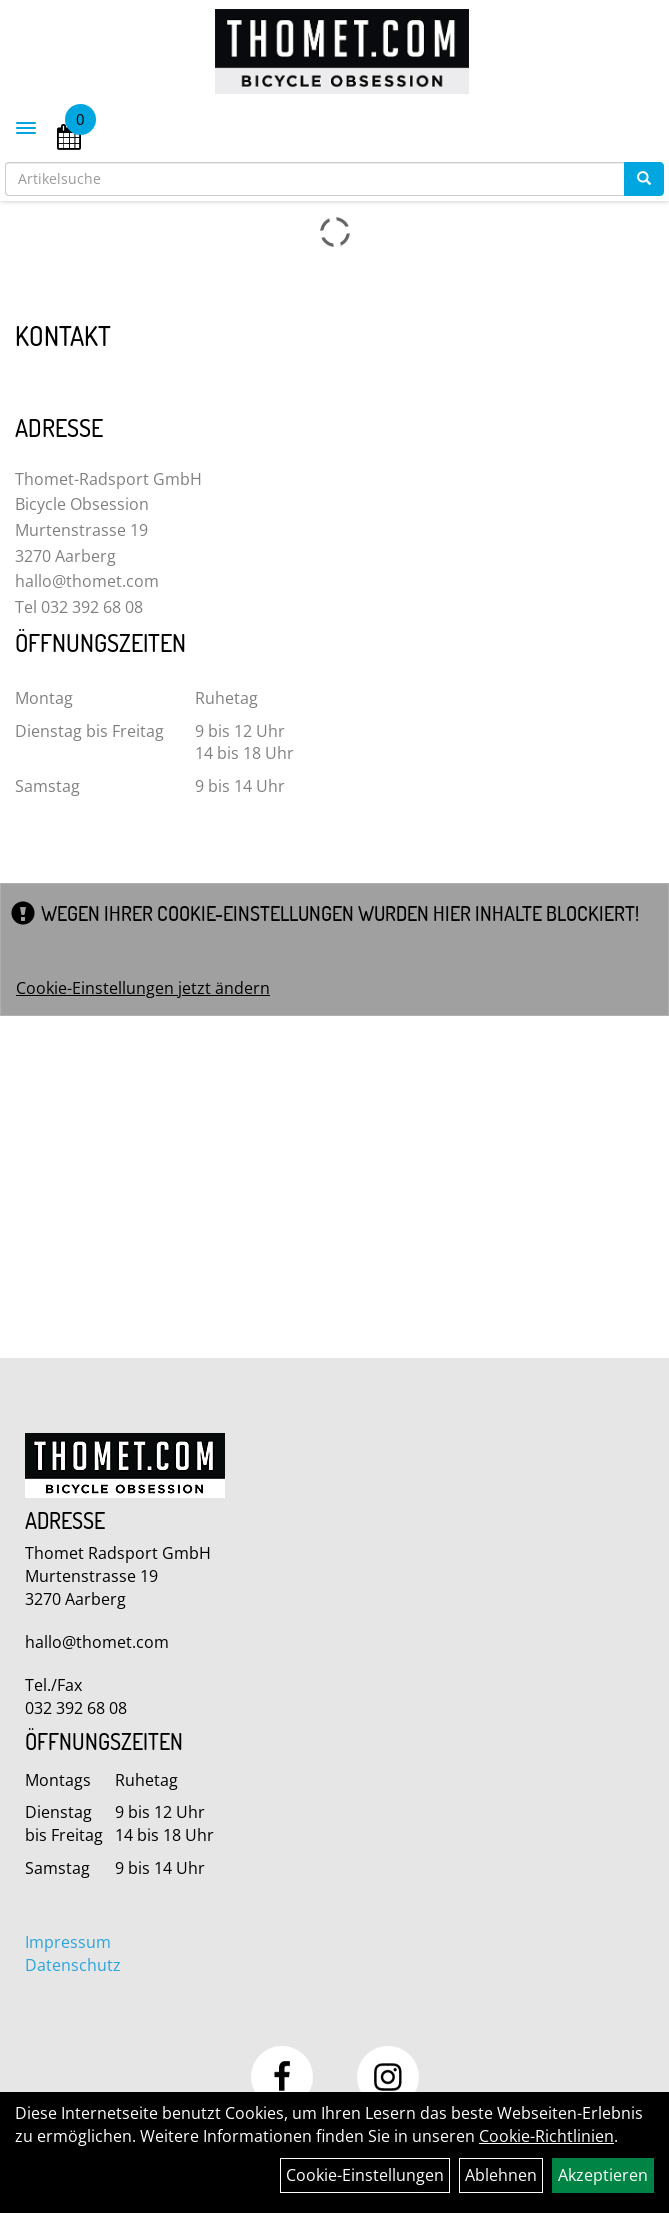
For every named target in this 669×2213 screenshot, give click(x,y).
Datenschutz (73, 1965)
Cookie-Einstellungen (365, 2175)
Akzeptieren (603, 2175)
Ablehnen (501, 2175)
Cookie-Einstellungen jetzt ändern (143, 988)
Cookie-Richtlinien (546, 2136)
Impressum (68, 1942)
